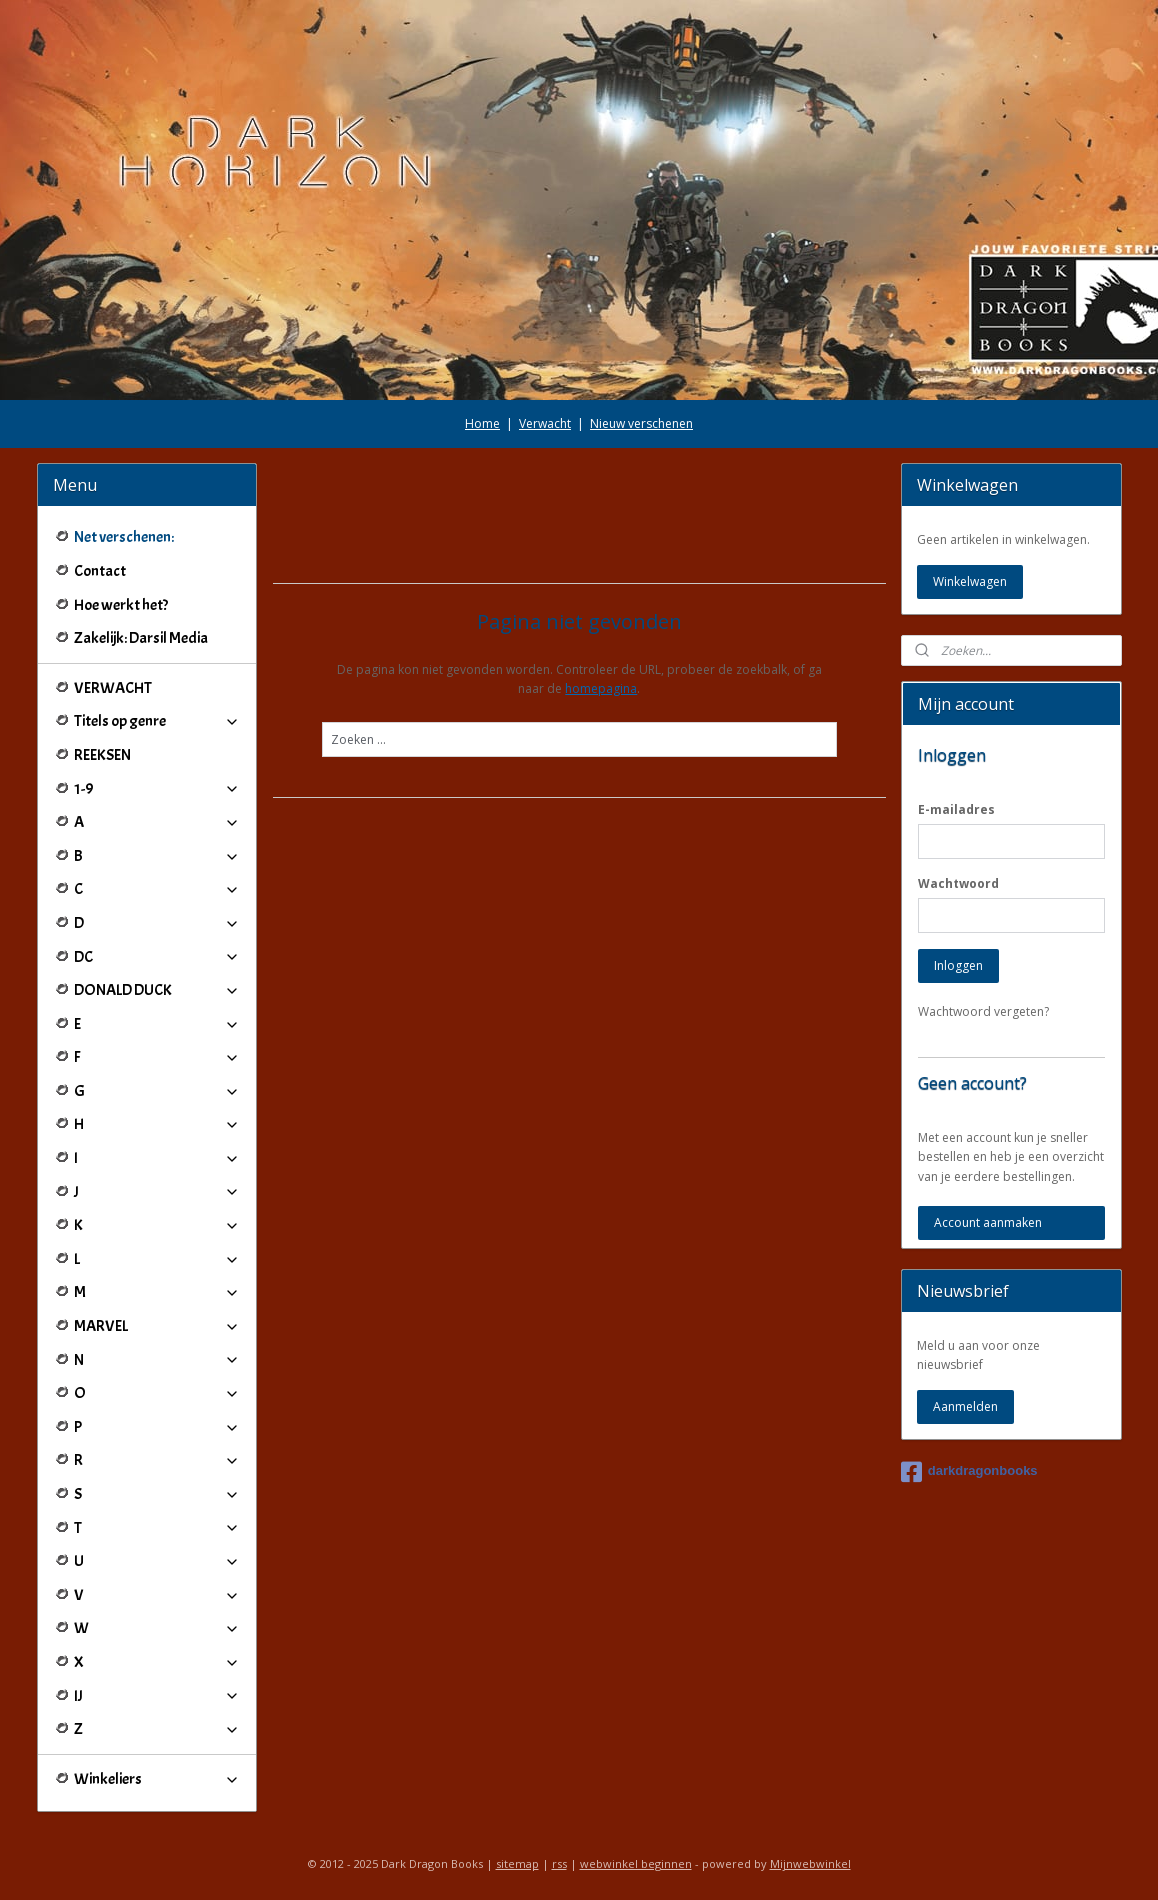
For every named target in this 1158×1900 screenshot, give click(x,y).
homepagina (601, 688)
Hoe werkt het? (121, 605)
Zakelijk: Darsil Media (141, 638)
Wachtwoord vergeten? (983, 1011)
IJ (157, 1696)
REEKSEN (102, 755)
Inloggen (958, 965)
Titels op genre (157, 721)
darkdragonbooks (969, 1472)
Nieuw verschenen (641, 423)
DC (157, 957)
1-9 (157, 789)
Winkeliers (157, 1779)
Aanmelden (965, 1406)
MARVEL (157, 1326)
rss (559, 1863)
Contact (100, 571)
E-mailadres (956, 809)
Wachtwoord (958, 883)
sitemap (517, 1863)
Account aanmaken (988, 1222)
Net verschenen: (124, 537)
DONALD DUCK (157, 990)
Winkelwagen (970, 581)
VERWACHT (113, 688)
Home (482, 423)
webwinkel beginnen (636, 1863)
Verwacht (545, 423)
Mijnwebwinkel (810, 1863)
